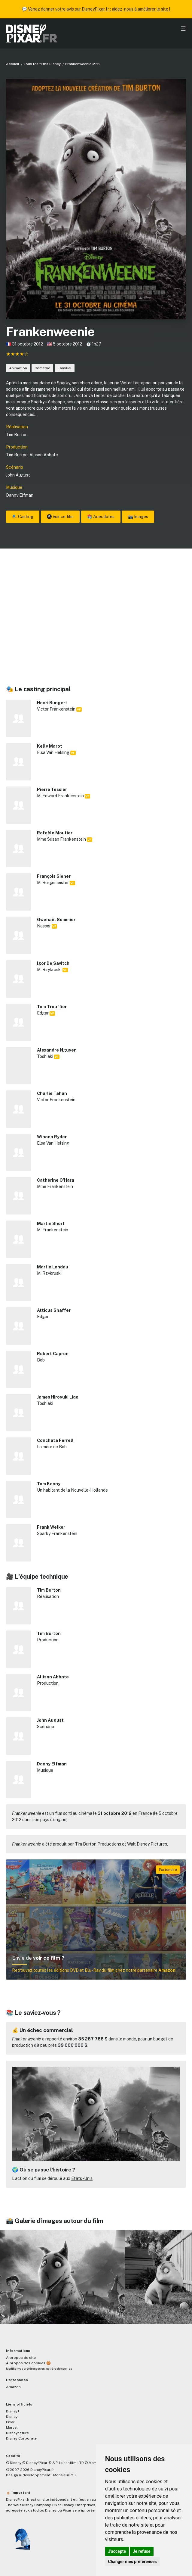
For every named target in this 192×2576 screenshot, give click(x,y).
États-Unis (82, 2178)
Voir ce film (60, 516)
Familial (65, 368)
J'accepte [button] (117, 2551)
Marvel (12, 2427)
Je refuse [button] (142, 2551)
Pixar (10, 2422)
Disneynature (17, 2433)
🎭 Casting (22, 516)
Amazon (13, 2387)
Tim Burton (17, 434)
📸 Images (138, 516)
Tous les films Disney (42, 64)
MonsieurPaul (65, 2475)
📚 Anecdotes (100, 516)
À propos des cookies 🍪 (28, 2363)
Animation (18, 368)
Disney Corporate (21, 2438)
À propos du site (21, 2358)
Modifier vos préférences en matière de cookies (39, 2368)
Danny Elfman (19, 495)
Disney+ (13, 2411)
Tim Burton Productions (98, 1844)
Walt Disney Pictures (147, 1844)
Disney (11, 2417)
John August (18, 475)
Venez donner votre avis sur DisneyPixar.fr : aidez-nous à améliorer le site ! (99, 9)
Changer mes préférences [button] (132, 2561)
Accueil (12, 64)
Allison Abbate (43, 454)
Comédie (42, 368)
